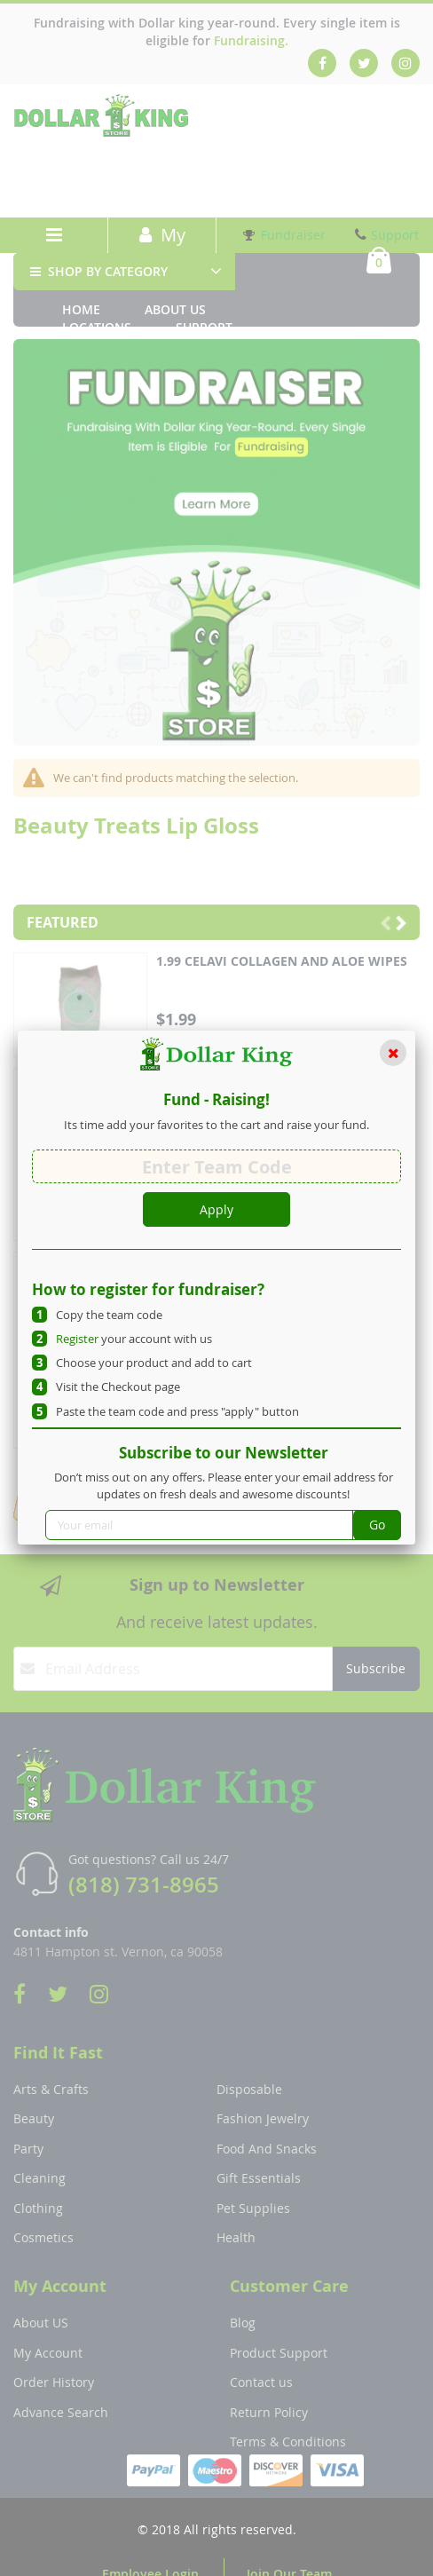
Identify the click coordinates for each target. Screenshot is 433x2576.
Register (77, 1339)
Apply (216, 1209)
